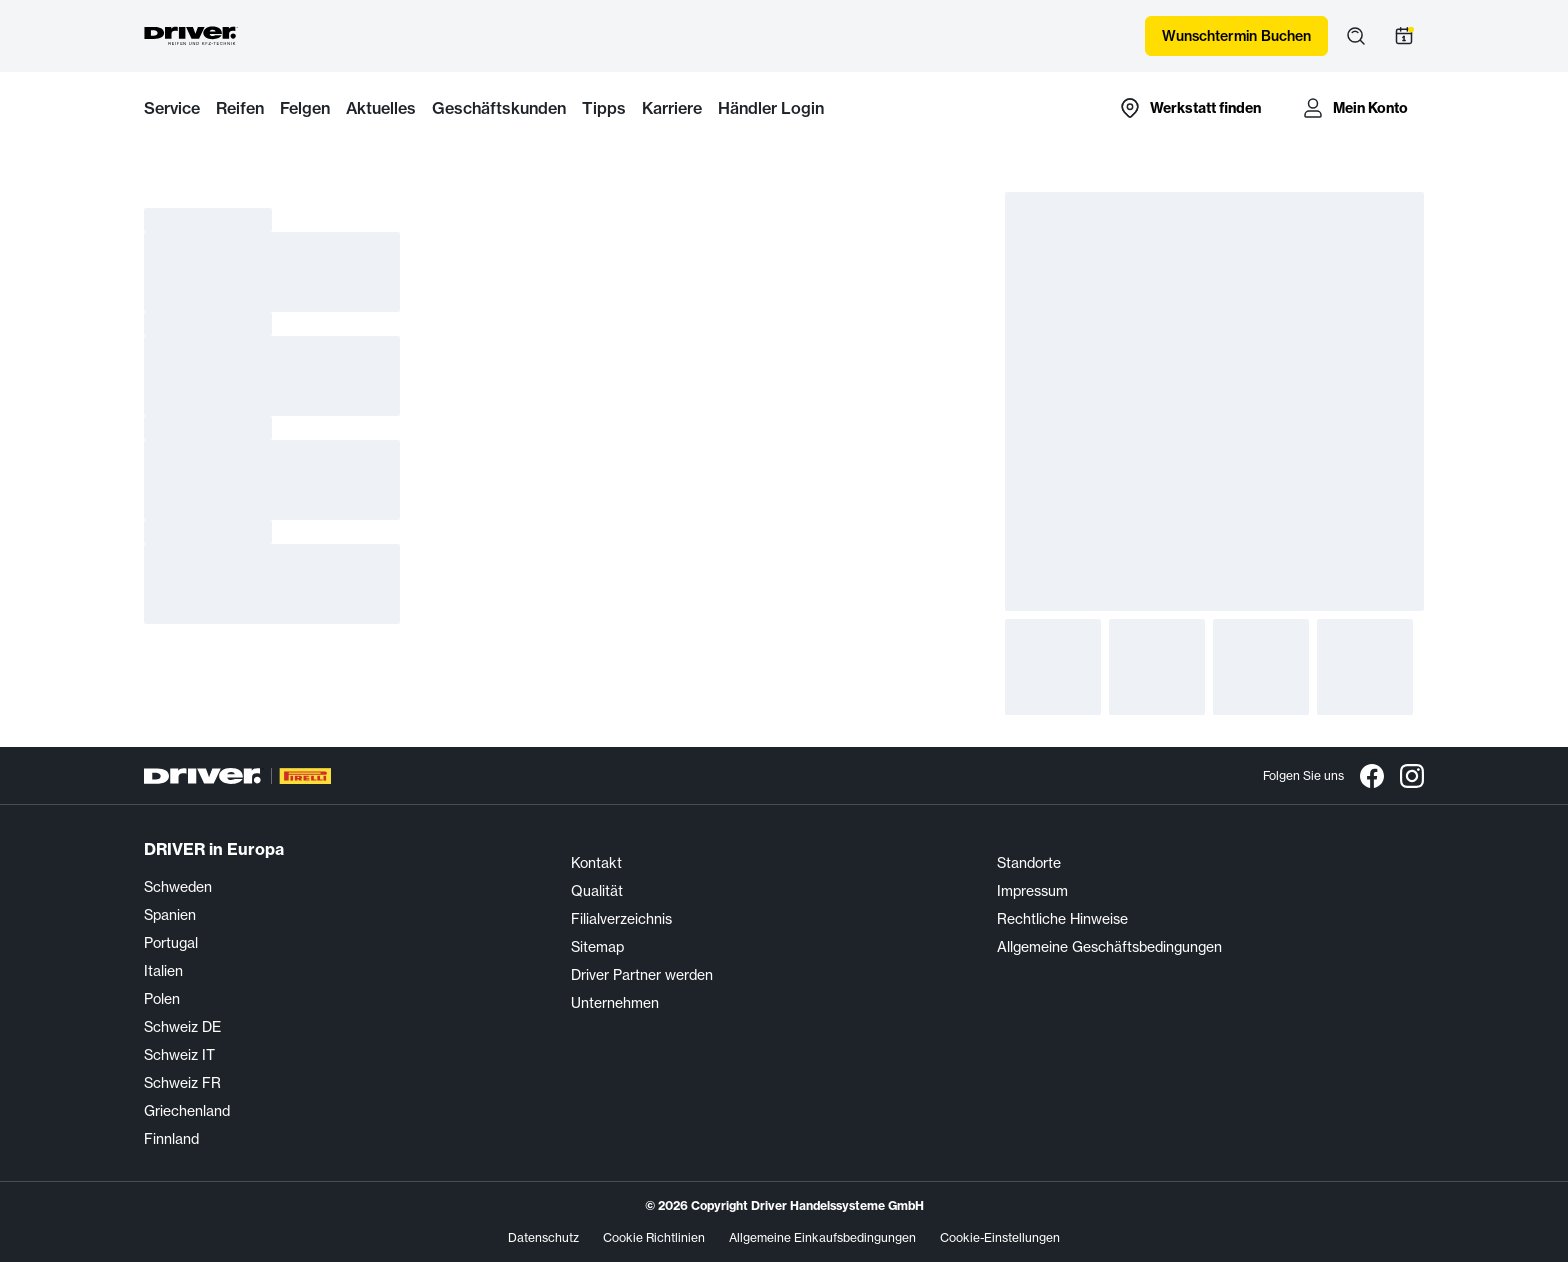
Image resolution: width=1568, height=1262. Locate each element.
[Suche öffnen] (1356, 36)
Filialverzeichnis (621, 919)
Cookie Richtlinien (654, 1237)
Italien (163, 971)
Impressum (1032, 891)
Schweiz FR (182, 1083)
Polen (162, 999)
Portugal (171, 943)
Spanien (170, 915)
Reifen (240, 108)
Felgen (305, 108)
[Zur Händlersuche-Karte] (1189, 108)
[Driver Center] (191, 36)
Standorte (1029, 863)
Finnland (171, 1139)
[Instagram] (1412, 776)
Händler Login (771, 108)
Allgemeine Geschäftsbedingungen (1109, 947)
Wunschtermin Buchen (1236, 36)
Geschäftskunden (499, 108)
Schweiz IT (179, 1055)
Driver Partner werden (642, 975)
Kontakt (596, 863)
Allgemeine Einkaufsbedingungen (822, 1237)
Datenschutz (543, 1237)
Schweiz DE (182, 1027)
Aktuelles (381, 108)
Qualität (597, 891)
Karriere (672, 108)
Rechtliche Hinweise (1062, 919)
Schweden (178, 887)
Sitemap (597, 947)
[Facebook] (1372, 776)
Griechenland (187, 1111)
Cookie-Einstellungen (1000, 1237)
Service (172, 108)
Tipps (604, 108)
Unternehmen (615, 1003)
